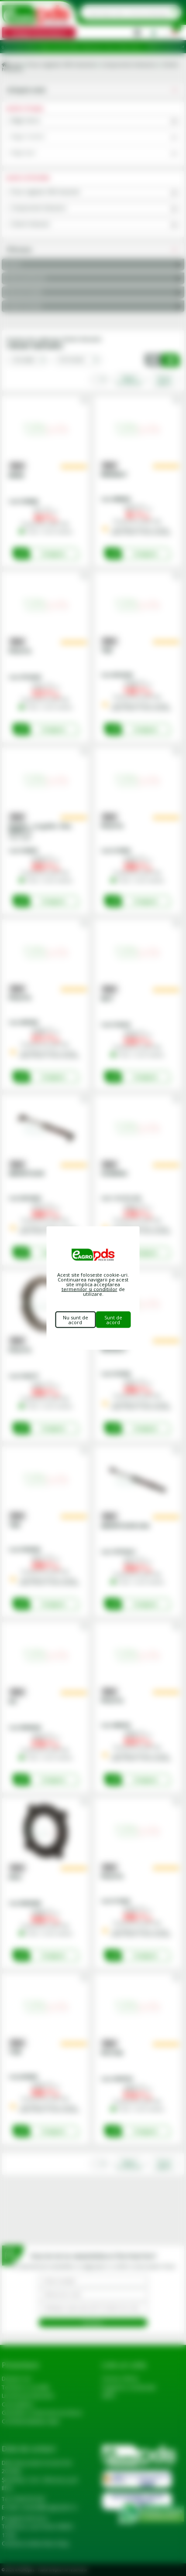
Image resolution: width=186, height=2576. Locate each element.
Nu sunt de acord (75, 1319)
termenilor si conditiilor (89, 1289)
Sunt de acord (113, 1319)
